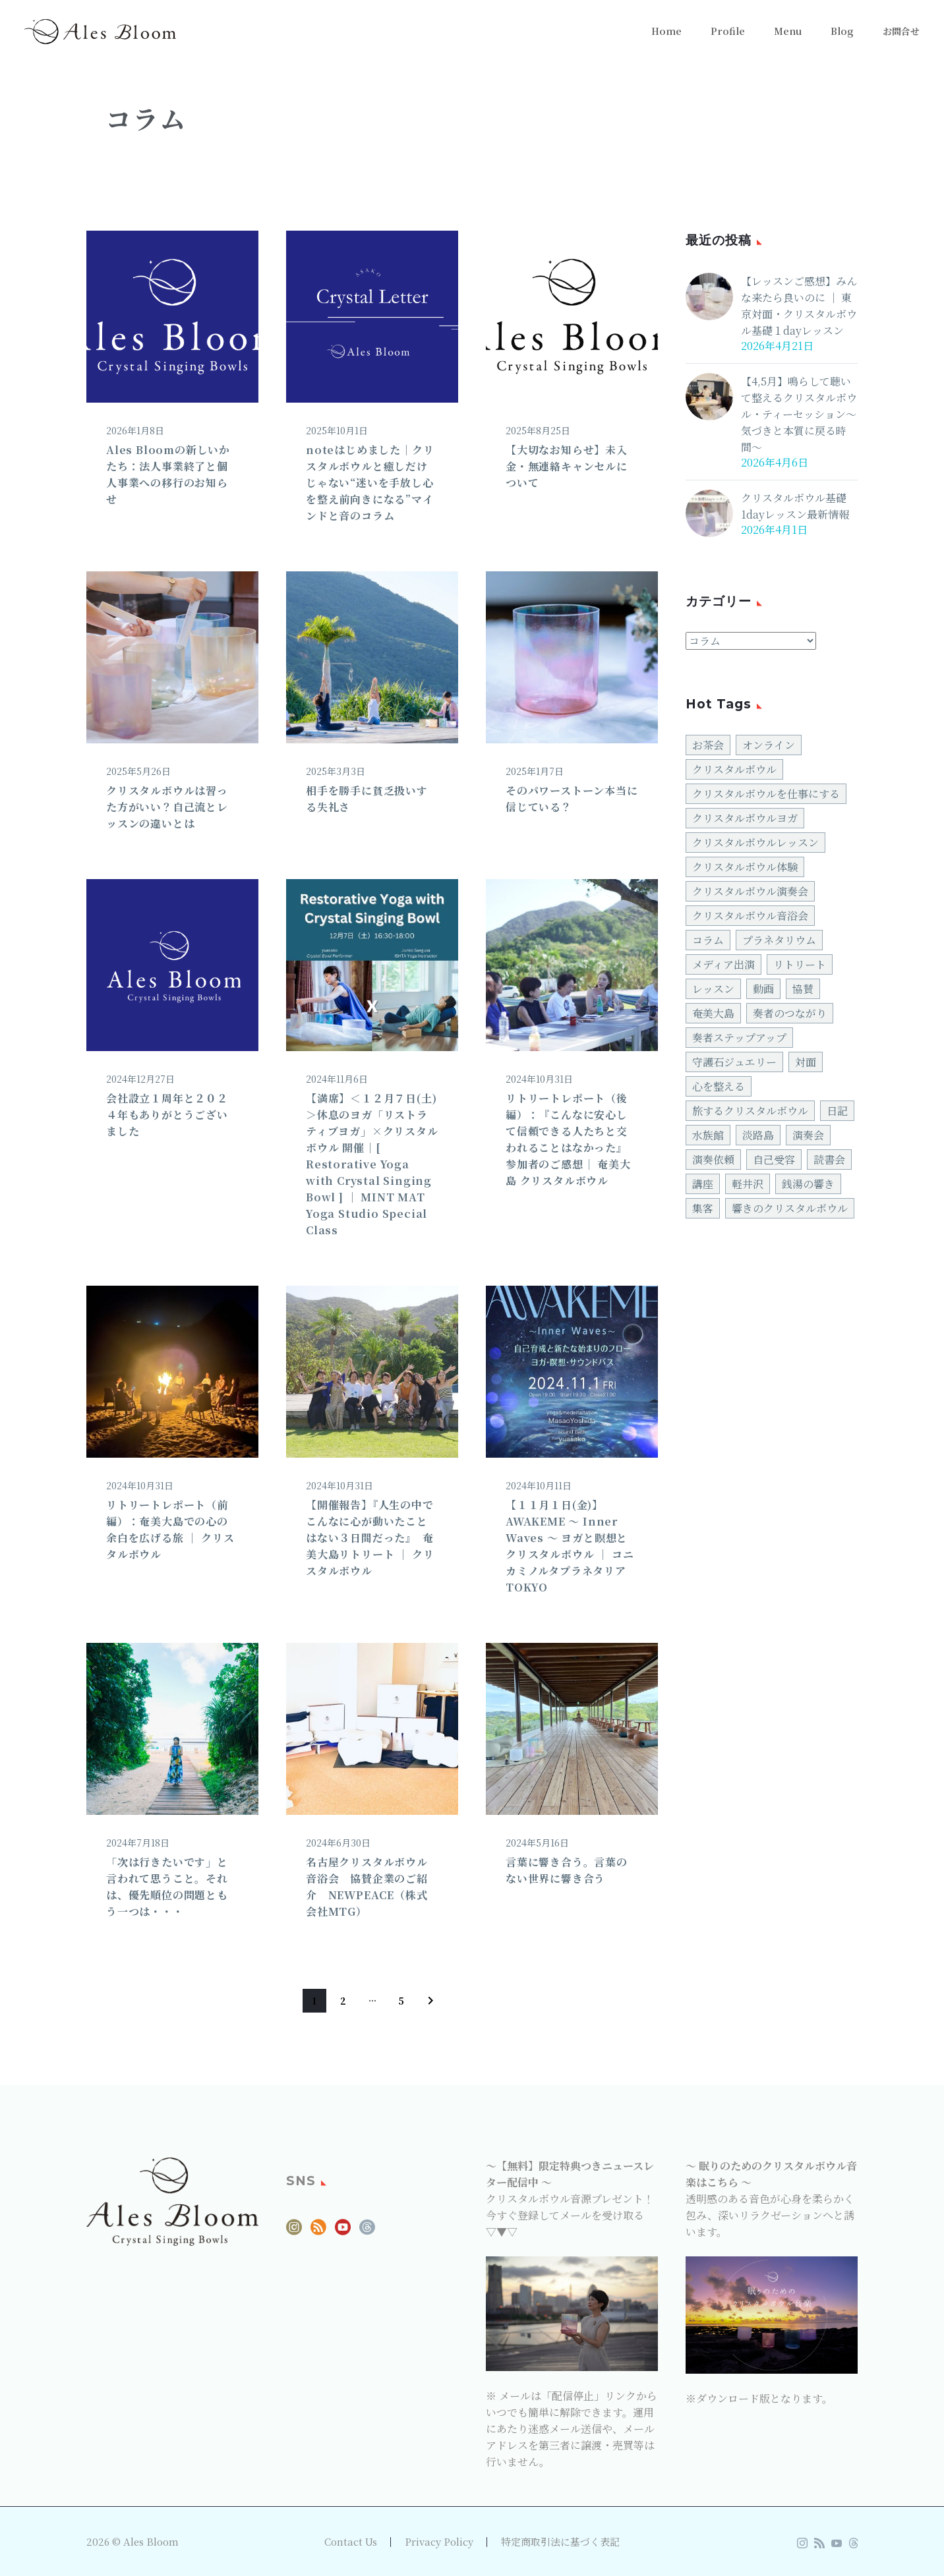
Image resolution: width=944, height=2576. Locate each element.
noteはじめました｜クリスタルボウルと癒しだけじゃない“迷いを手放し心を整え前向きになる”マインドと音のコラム (370, 482)
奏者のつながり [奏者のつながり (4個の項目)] (790, 1013)
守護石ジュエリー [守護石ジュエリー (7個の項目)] (734, 1062)
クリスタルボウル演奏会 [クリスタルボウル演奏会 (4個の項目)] (750, 891)
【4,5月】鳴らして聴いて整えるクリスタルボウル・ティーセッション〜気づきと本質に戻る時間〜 (799, 414)
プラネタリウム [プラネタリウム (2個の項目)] (779, 940)
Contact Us (350, 2542)
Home (666, 31)
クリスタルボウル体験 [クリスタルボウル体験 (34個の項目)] (745, 866)
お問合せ (901, 31)
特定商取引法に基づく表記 (560, 2542)
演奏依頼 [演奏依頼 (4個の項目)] (713, 1159)
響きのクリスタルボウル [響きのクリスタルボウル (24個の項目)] (790, 1208)
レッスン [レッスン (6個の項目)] (713, 988)
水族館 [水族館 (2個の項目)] (708, 1135)
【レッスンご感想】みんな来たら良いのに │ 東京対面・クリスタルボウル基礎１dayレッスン (799, 305)
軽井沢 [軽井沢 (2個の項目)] (747, 1183)
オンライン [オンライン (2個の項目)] (768, 745)
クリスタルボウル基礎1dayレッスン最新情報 (795, 506)
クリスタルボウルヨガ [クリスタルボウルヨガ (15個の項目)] (745, 818)
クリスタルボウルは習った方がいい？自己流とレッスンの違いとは (167, 807)
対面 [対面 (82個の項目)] (805, 1062)
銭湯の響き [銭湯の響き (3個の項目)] (808, 1183)
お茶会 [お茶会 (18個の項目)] (708, 745)
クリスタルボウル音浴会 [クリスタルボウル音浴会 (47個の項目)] (750, 915)
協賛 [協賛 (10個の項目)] (802, 988)
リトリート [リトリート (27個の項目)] (799, 964)
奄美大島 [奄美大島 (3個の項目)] (713, 1013)
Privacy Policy (439, 2542)
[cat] (751, 641)
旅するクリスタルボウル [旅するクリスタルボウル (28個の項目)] (750, 1110)
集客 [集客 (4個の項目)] (702, 1208)
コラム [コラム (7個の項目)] (708, 940)
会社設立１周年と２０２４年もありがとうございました (167, 1115)
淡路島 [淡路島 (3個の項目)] (758, 1135)
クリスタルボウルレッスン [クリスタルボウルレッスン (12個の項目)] (755, 842)
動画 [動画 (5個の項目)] (763, 988)
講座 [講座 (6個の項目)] (702, 1183)
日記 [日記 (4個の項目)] (837, 1110)
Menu (788, 31)
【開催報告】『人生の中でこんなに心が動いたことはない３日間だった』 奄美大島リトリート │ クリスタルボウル (370, 1537)
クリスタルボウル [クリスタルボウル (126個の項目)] (734, 769)
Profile (728, 31)
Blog (842, 31)
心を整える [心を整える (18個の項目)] (718, 1086)
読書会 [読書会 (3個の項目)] (829, 1159)
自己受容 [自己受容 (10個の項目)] (774, 1159)
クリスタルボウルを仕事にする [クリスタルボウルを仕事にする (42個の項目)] (766, 793)
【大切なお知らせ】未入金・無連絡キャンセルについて (567, 466)
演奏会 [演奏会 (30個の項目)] (808, 1135)
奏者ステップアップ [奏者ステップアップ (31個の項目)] (739, 1037)
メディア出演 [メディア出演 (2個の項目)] (723, 964)
